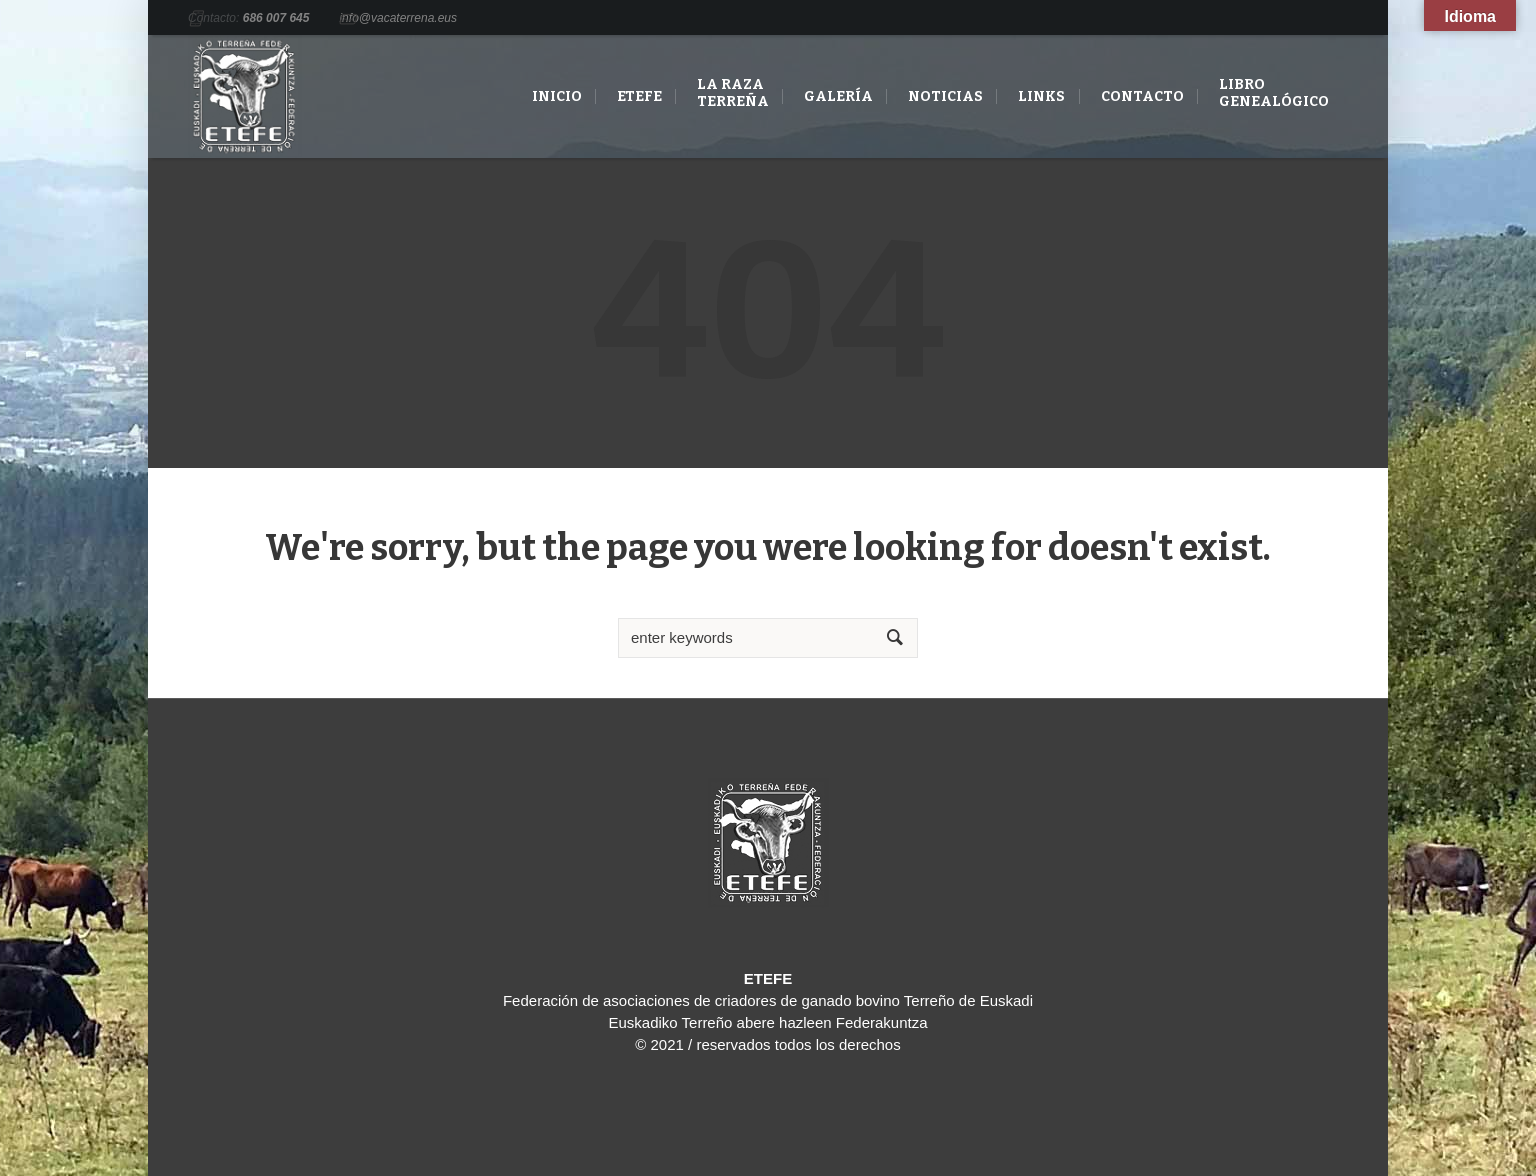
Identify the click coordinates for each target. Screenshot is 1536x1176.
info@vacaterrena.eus (398, 18)
